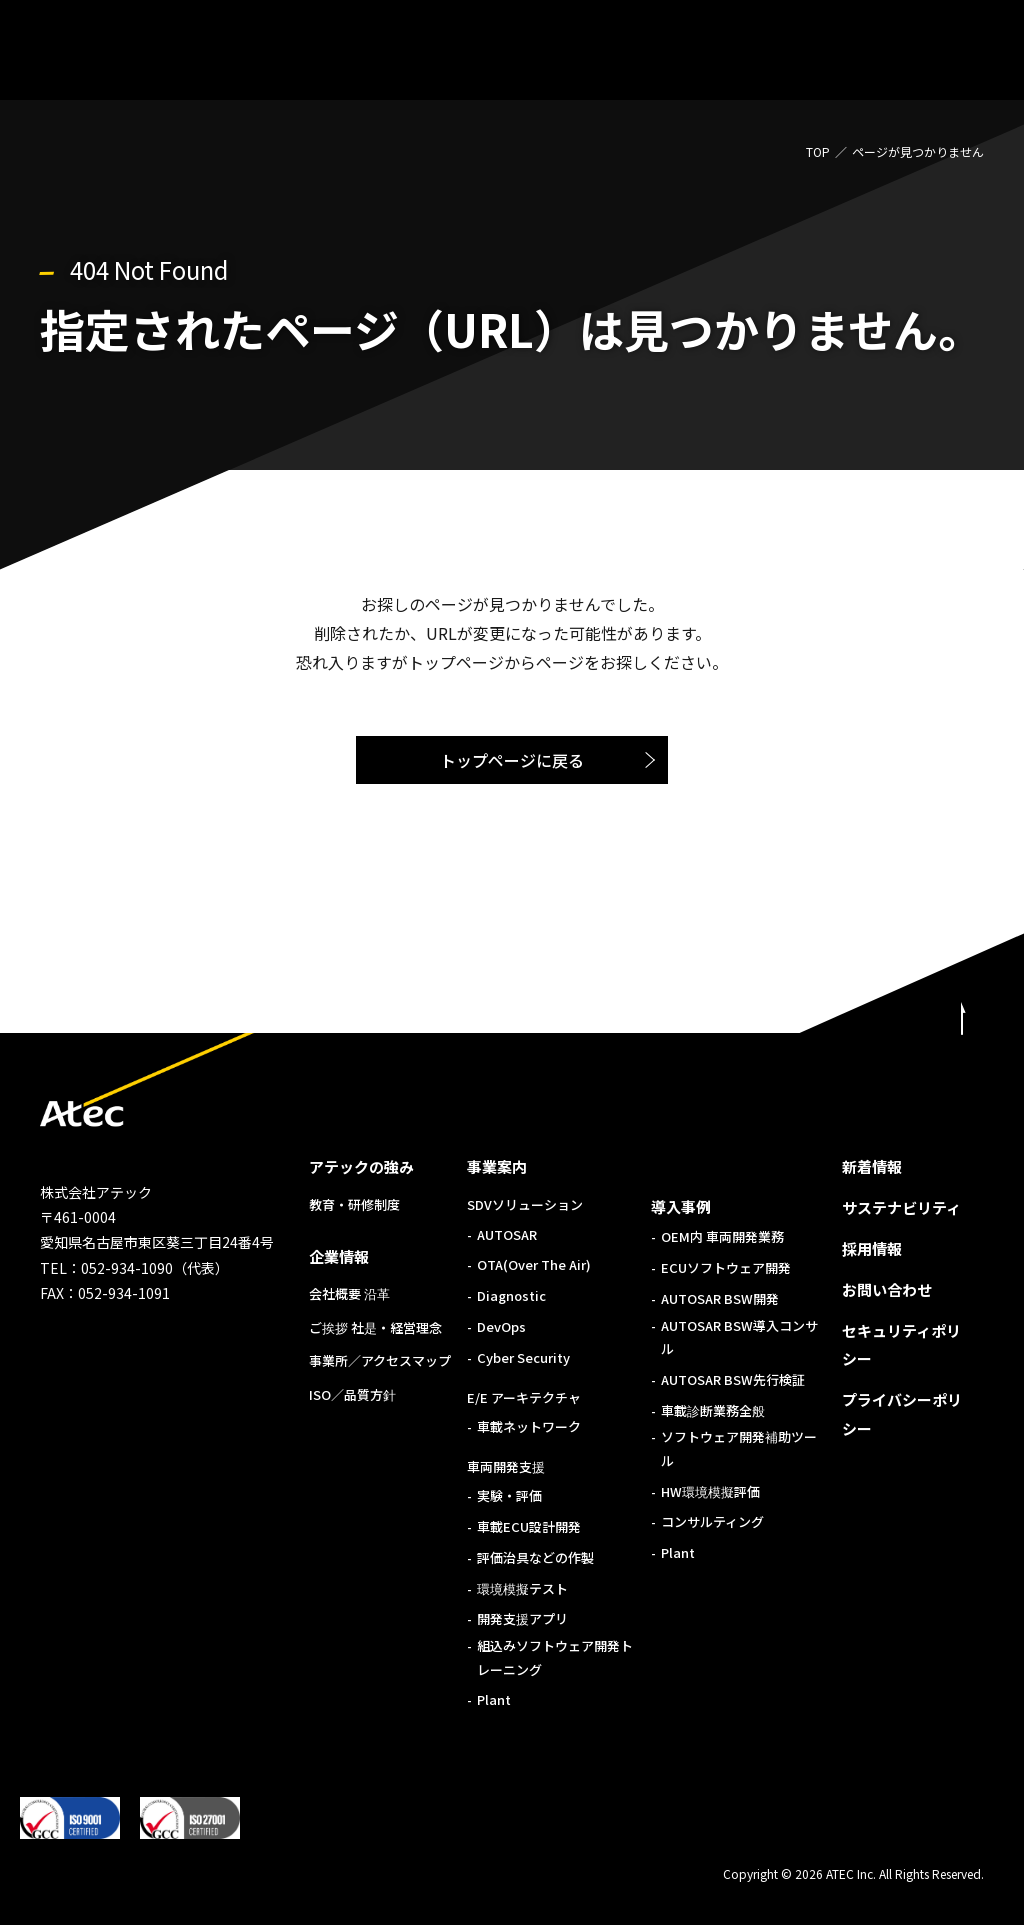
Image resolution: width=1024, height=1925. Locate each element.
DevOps (501, 1326)
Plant (494, 1699)
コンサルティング (712, 1521)
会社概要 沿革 (349, 1293)
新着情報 (872, 1166)
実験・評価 (509, 1495)
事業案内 (497, 1166)
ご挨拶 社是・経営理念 (375, 1327)
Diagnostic (511, 1295)
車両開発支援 (506, 1466)
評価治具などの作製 (535, 1557)
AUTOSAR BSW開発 (720, 1298)
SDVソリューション (525, 1204)
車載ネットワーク (529, 1426)
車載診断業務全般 (713, 1410)
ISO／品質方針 (352, 1394)
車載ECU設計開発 (529, 1526)
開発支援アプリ (522, 1618)
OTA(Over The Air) (534, 1264)
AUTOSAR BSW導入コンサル (739, 1337)
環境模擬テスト (522, 1588)
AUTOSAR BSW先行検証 (733, 1379)
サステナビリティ (901, 1207)
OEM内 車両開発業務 (722, 1236)
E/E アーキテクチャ (524, 1397)
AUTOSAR (507, 1234)
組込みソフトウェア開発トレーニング (555, 1657)
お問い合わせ (887, 1289)
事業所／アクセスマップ (380, 1360)
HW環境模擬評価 (710, 1491)
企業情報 (339, 1256)
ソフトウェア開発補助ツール (739, 1448)
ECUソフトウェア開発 (726, 1267)
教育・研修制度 (354, 1204)
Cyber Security (523, 1357)
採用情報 (872, 1248)
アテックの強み (361, 1166)
